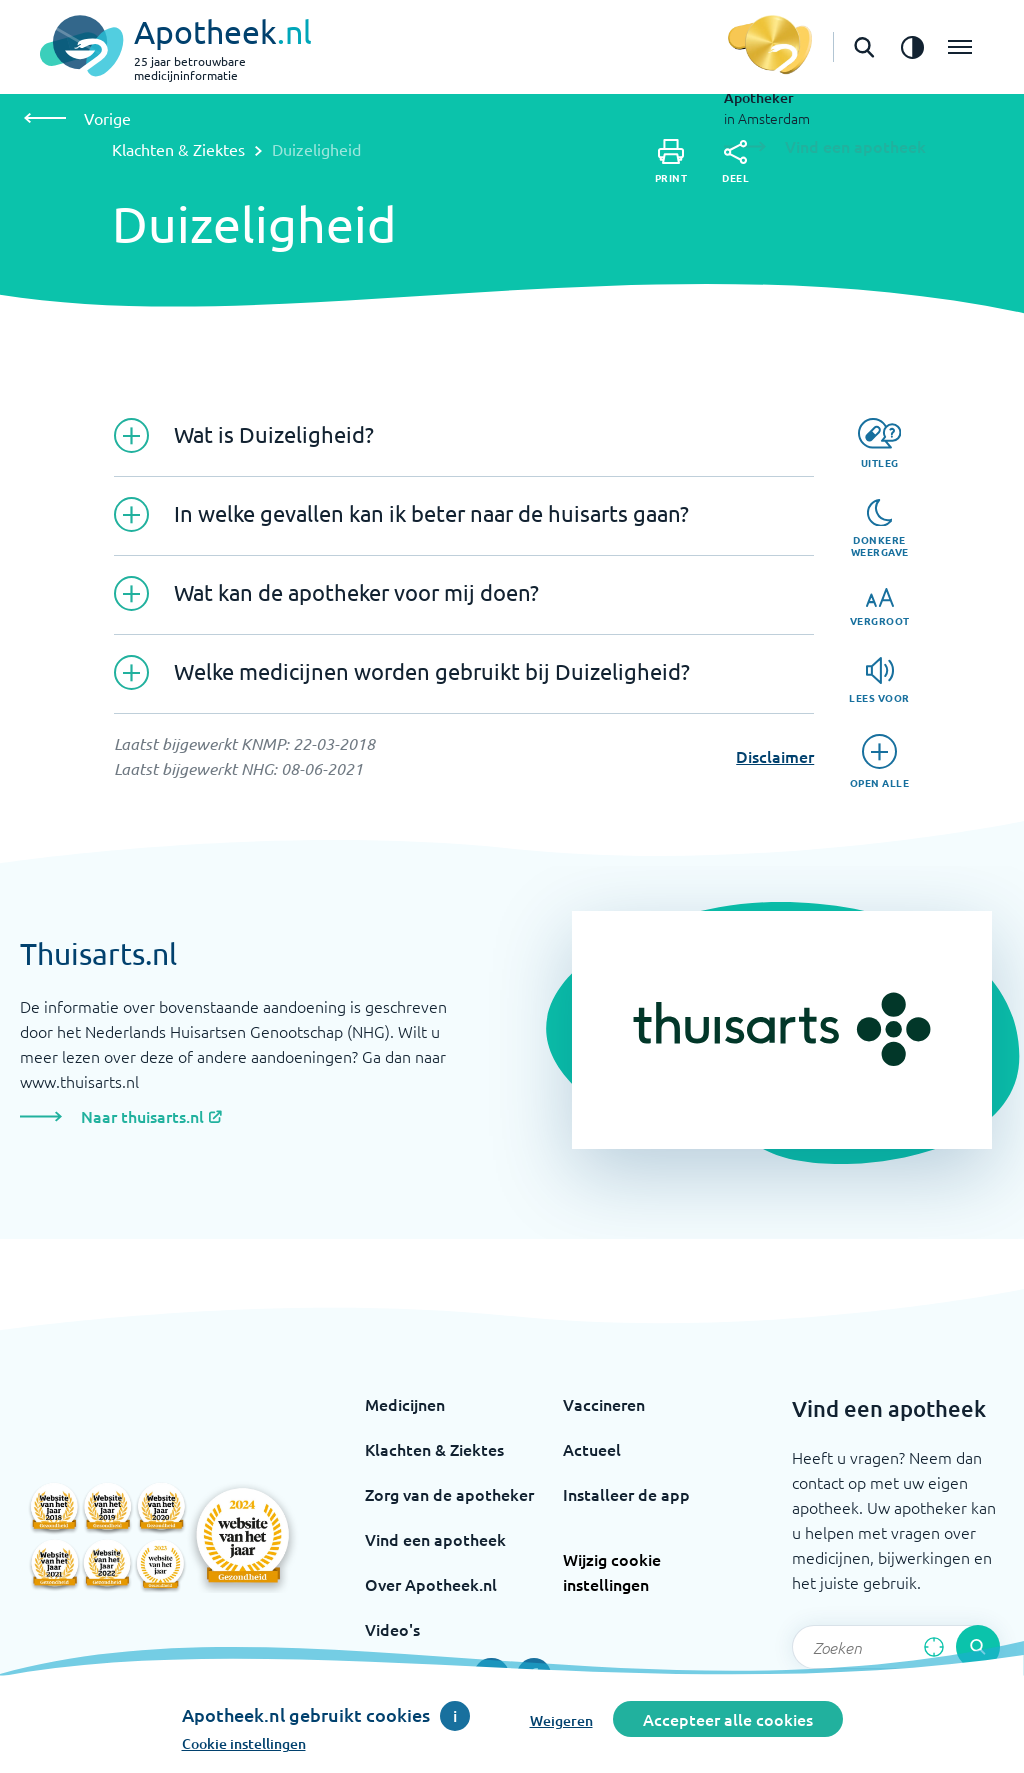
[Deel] (735, 162)
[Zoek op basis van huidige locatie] (934, 1647)
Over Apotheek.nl (431, 1584)
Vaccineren (604, 1404)
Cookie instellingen (244, 1743)
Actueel (592, 1449)
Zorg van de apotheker (449, 1494)
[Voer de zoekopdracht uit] (978, 1647)
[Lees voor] (879, 680)
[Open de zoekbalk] (864, 47)
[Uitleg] (879, 443)
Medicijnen (405, 1404)
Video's (392, 1629)
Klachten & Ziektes (178, 149)
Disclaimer (775, 756)
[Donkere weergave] (880, 529)
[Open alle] (880, 761)
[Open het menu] (960, 47)
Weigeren (561, 1720)
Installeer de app (626, 1494)
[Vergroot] (880, 607)
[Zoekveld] (896, 1647)
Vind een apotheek (435, 1539)
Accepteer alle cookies (728, 1719)
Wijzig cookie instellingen (612, 1571)
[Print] (671, 161)
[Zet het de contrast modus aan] (912, 47)
